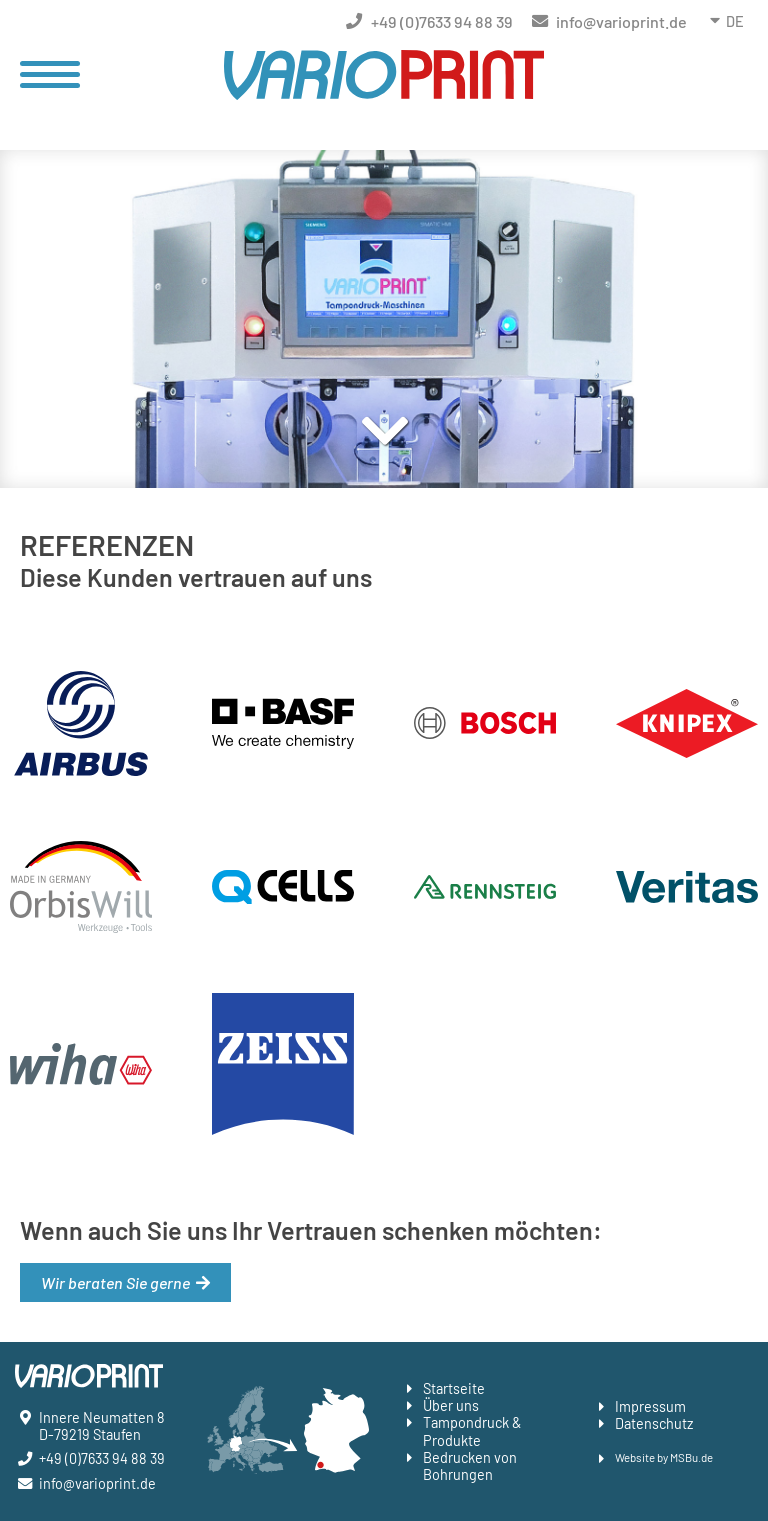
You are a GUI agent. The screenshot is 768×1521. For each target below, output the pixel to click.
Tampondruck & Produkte (472, 1431)
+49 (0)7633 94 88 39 (102, 1458)
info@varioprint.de (97, 1483)
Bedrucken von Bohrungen (470, 1466)
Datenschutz (654, 1423)
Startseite (454, 1388)
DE (735, 21)
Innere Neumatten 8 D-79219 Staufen (102, 1426)
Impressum (650, 1406)
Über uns (451, 1405)
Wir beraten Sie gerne (125, 1282)
